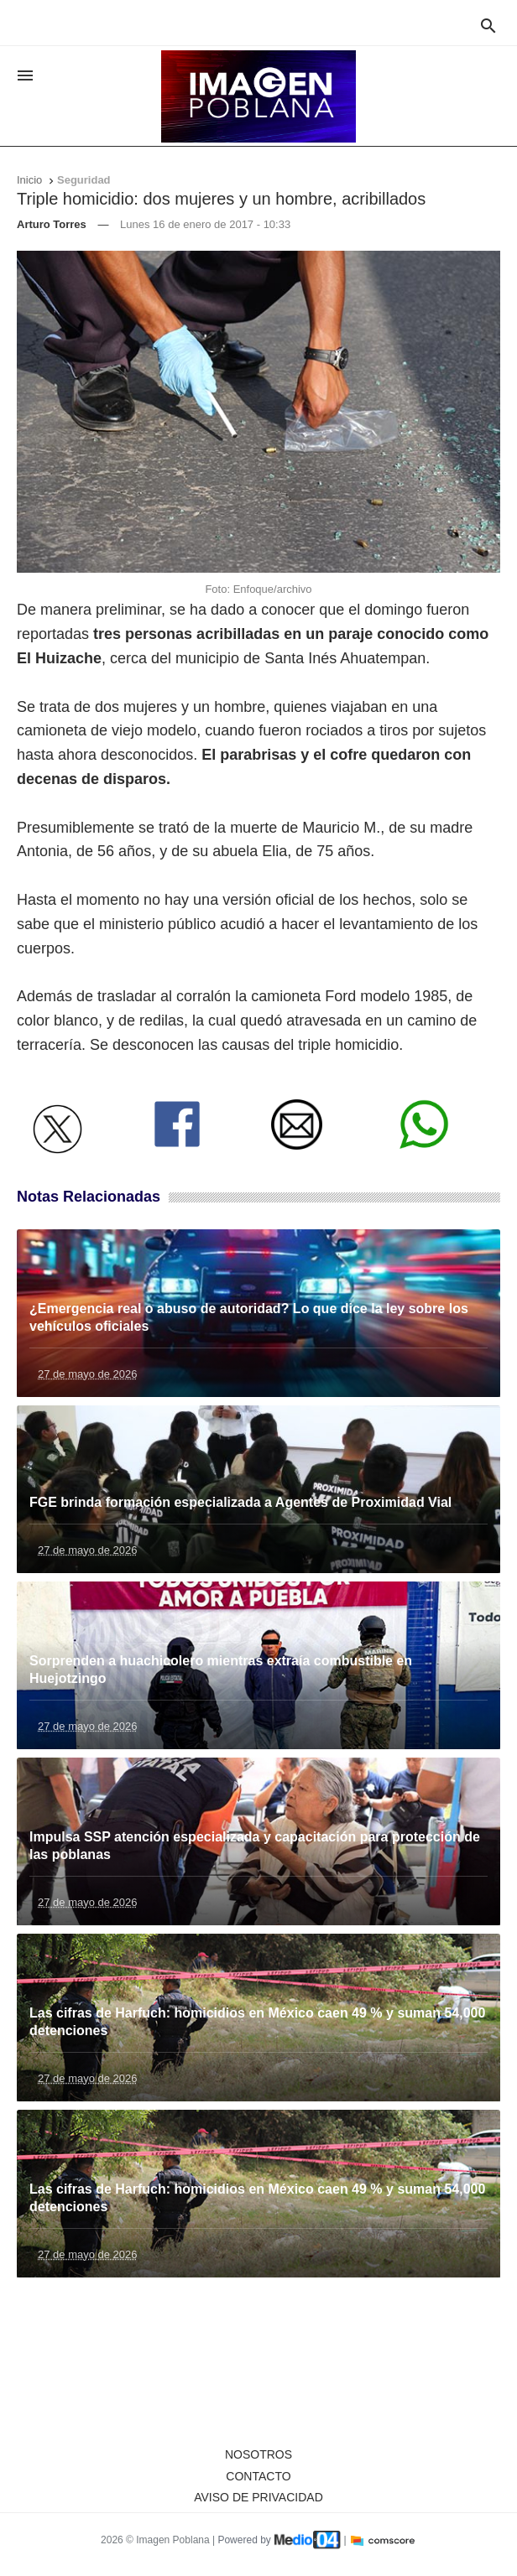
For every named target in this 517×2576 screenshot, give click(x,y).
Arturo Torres (51, 224)
